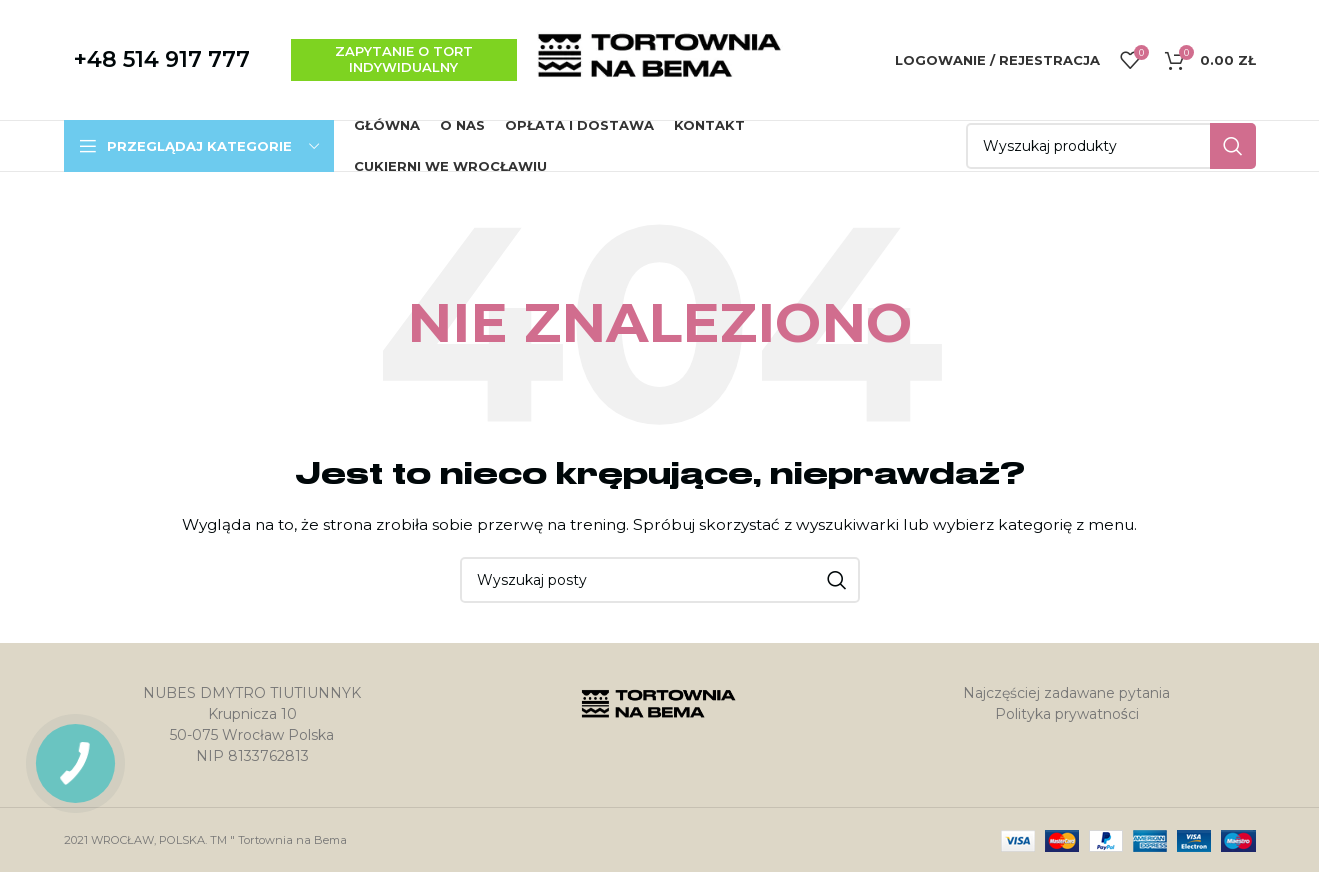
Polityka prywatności (1067, 714)
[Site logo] (660, 59)
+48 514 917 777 (162, 59)
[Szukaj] (1111, 146)
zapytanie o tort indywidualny (404, 59)
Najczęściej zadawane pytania (1066, 693)
